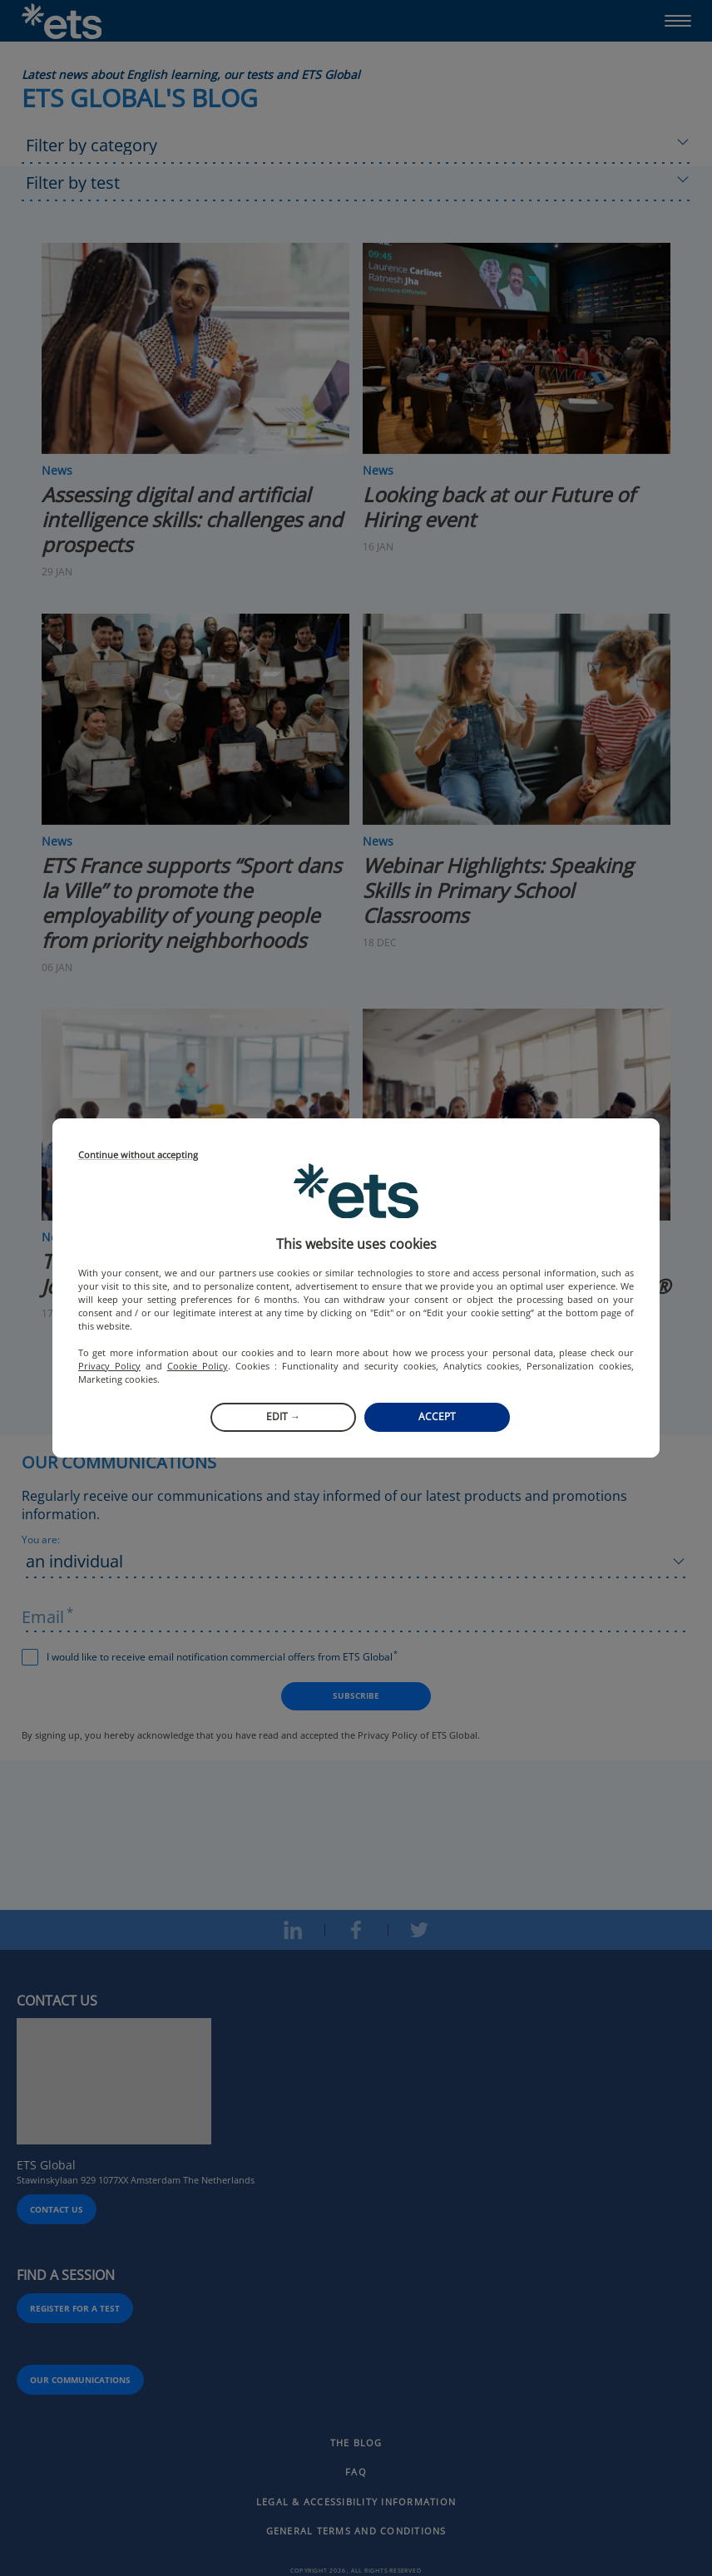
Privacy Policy (109, 1366)
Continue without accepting (138, 1155)
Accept (437, 1416)
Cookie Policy (197, 1366)
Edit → (283, 1416)
